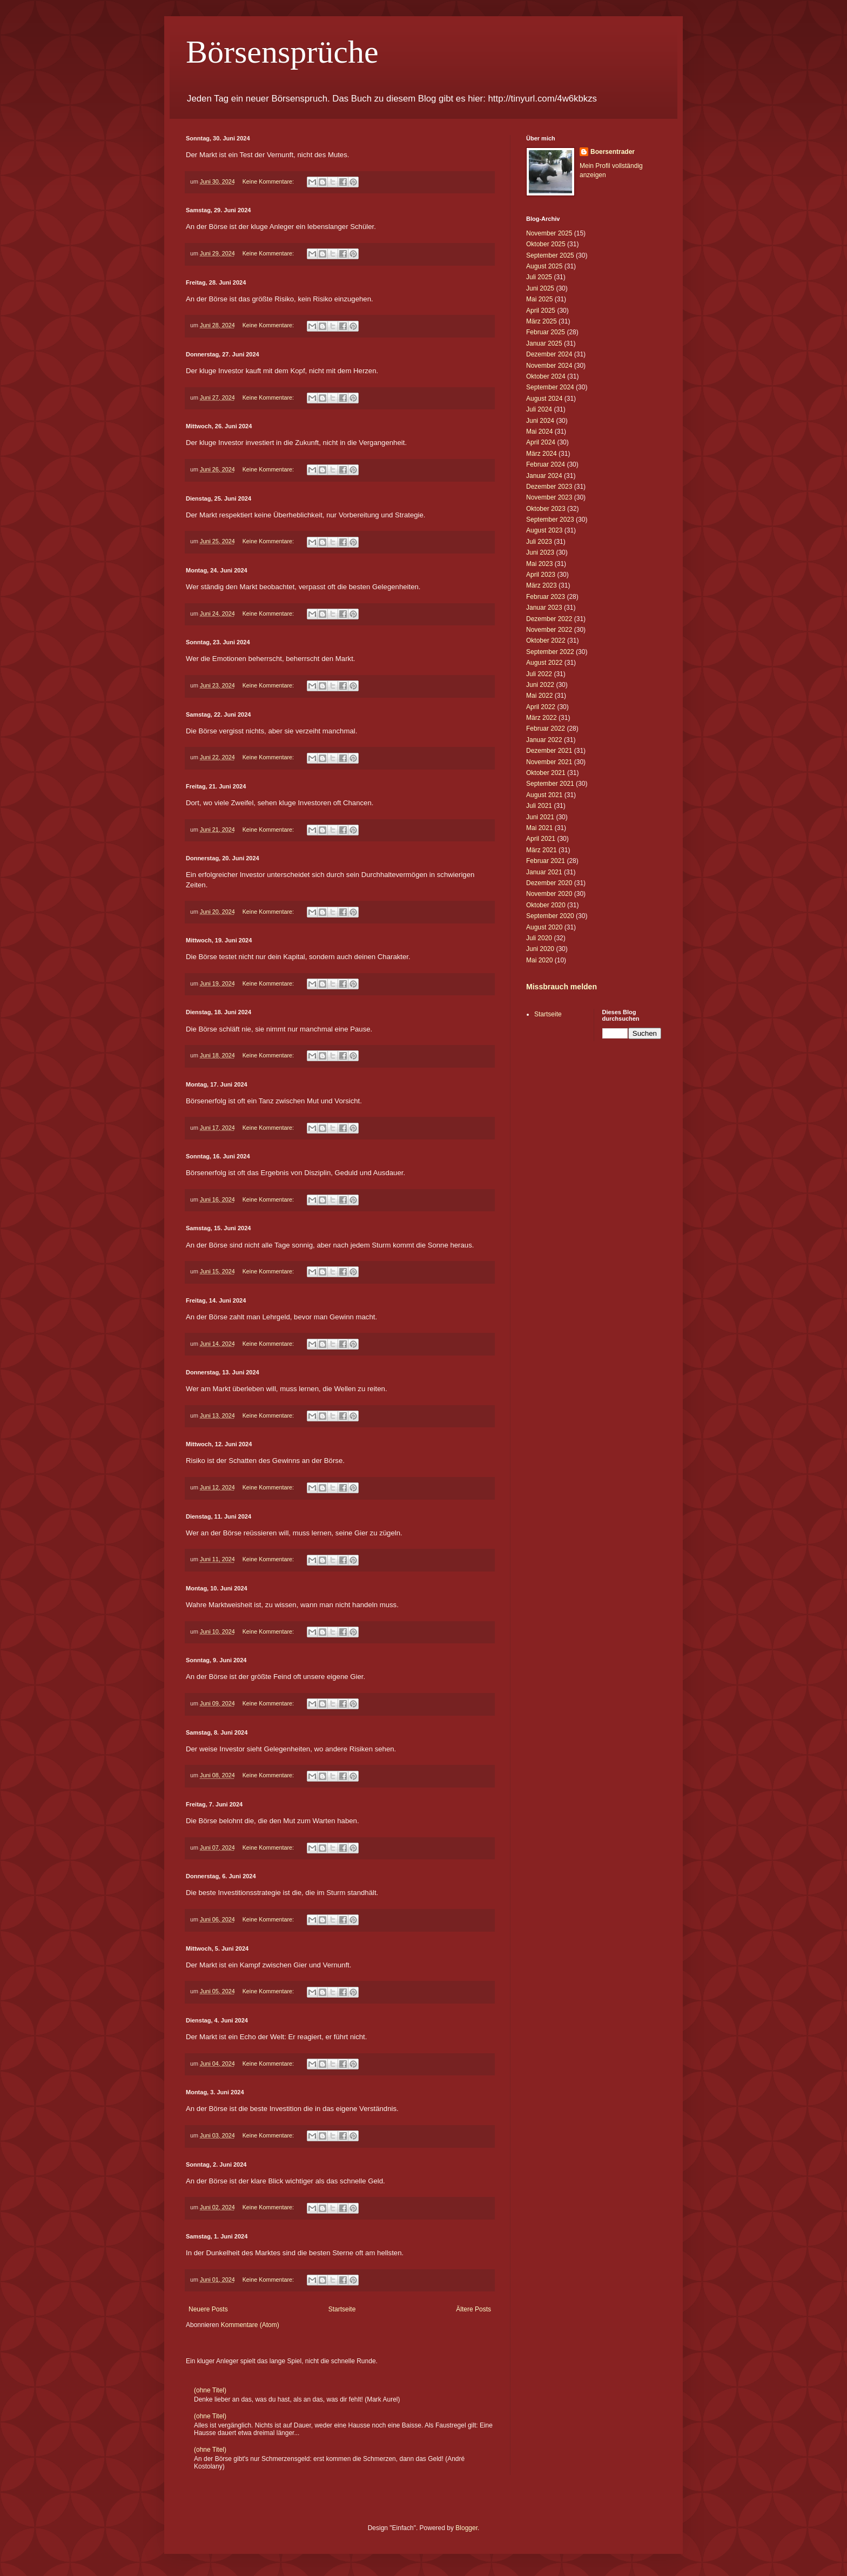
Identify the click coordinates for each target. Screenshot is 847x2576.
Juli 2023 (539, 541)
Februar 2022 (545, 728)
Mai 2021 (539, 828)
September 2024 (550, 387)
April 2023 (540, 574)
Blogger (466, 2528)
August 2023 (544, 530)
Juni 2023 (540, 552)
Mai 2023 (539, 564)
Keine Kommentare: (269, 181)
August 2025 (544, 266)
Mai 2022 (539, 695)
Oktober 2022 (546, 640)
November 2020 (549, 894)
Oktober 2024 (546, 376)
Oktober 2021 (546, 773)
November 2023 (549, 497)
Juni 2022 (540, 685)
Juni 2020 (540, 949)
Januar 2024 (544, 476)
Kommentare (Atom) (250, 2325)
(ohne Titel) (210, 2390)
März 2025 (541, 321)
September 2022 (550, 652)
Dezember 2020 (549, 883)
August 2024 (544, 398)
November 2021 (549, 762)
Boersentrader (612, 152)
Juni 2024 (540, 420)
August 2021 (544, 795)
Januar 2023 (544, 607)
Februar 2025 (545, 332)
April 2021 (540, 838)
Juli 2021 (539, 806)
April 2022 (540, 707)
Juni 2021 (540, 817)
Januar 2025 (544, 343)
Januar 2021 (544, 872)
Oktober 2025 (546, 244)
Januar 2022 (544, 740)
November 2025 (549, 233)
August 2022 (544, 662)
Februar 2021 (545, 861)
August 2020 (544, 927)
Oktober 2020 (546, 905)
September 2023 (550, 519)
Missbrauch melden (561, 986)
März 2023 (541, 585)
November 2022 (549, 629)
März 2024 (541, 453)
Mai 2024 (539, 431)
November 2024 (549, 365)
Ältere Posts (473, 2309)
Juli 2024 (539, 409)
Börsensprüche (282, 52)
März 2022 (541, 717)
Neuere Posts (208, 2309)
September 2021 (550, 783)
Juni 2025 (540, 288)
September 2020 (550, 916)
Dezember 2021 (549, 750)
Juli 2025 (539, 277)
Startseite (342, 2309)
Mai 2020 (539, 960)
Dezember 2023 (549, 486)
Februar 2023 (545, 597)
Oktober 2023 (546, 508)
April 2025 (540, 310)
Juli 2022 (539, 674)
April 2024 (540, 442)
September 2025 (550, 255)
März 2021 (541, 850)
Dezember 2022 (549, 619)
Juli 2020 (539, 938)
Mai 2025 (539, 299)
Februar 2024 (545, 464)
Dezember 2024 (549, 354)
